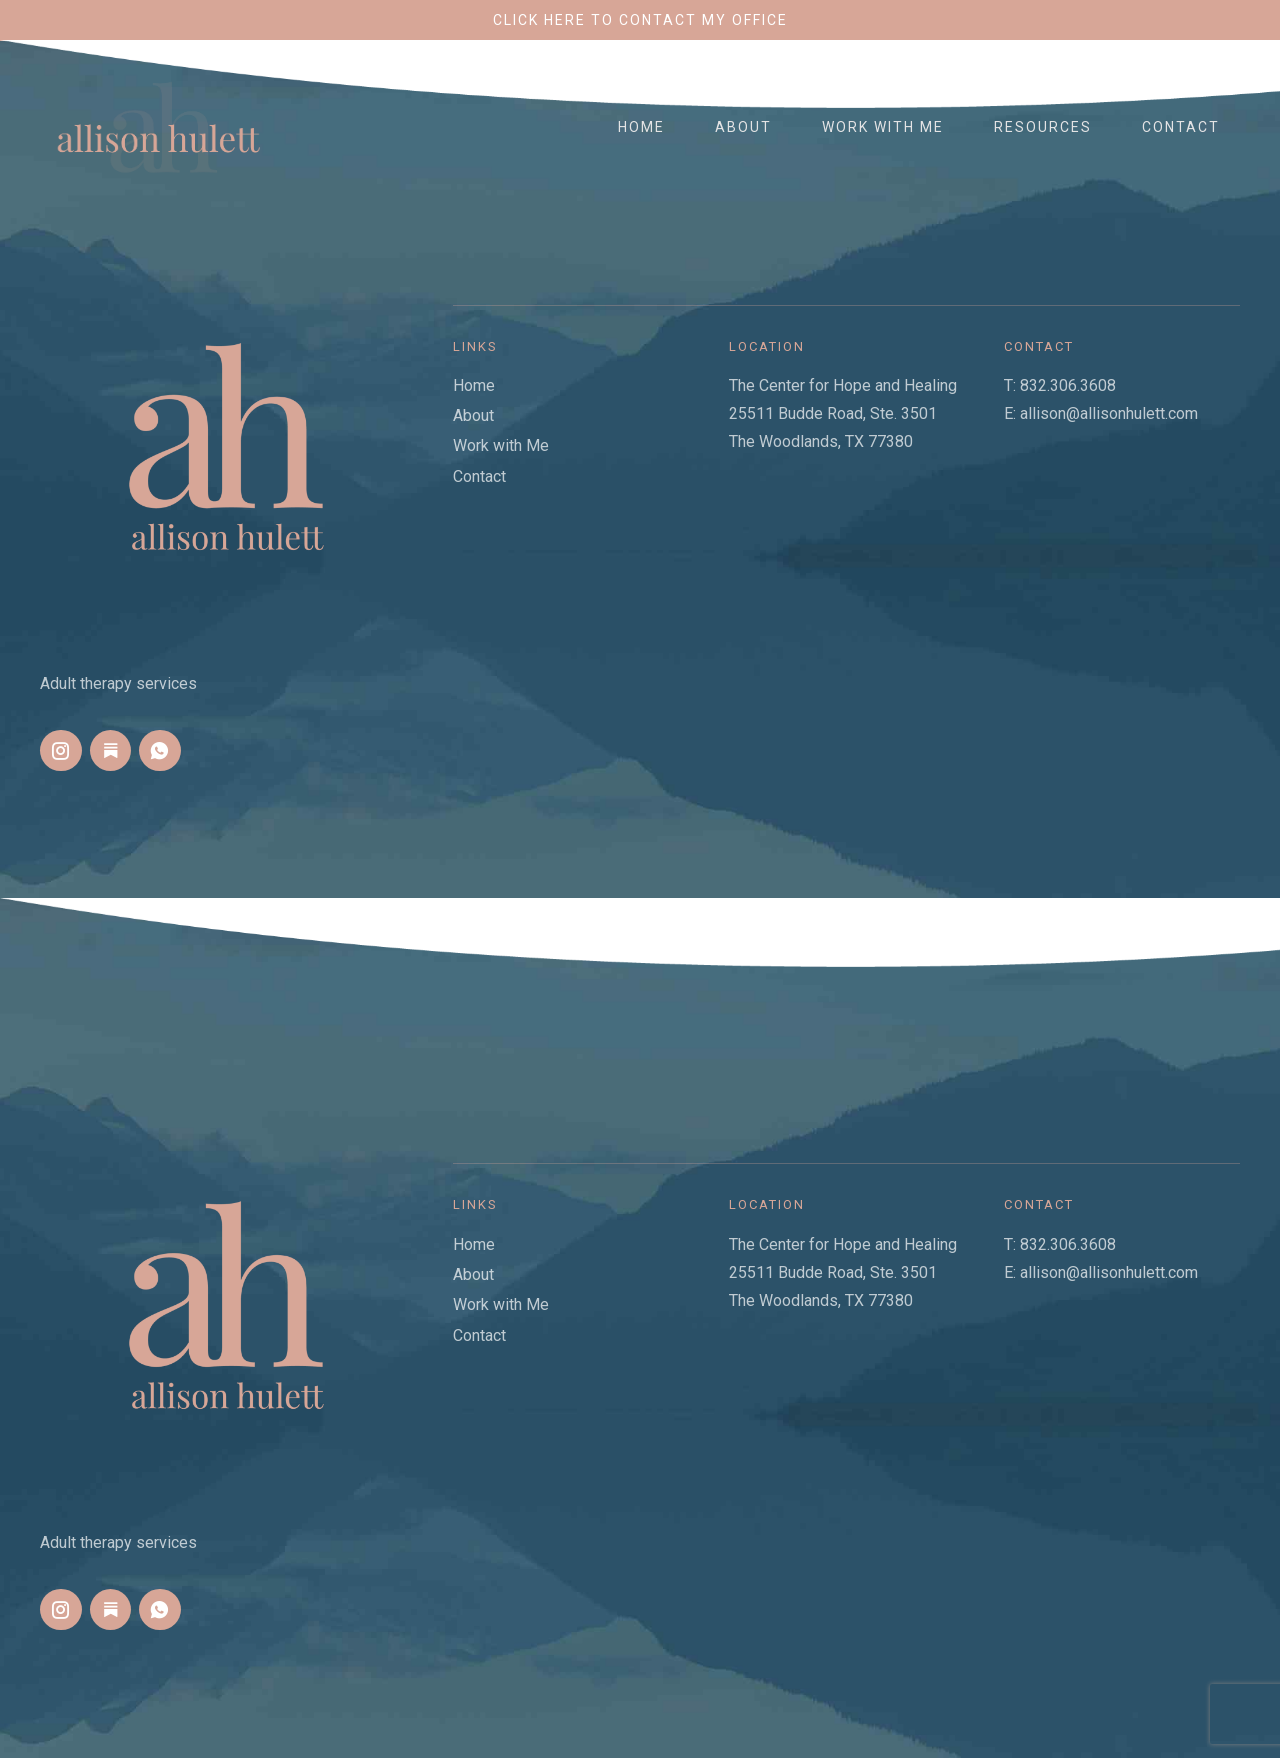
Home (641, 127)
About (743, 127)
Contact (1181, 127)
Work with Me (883, 127)
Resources (1043, 127)
